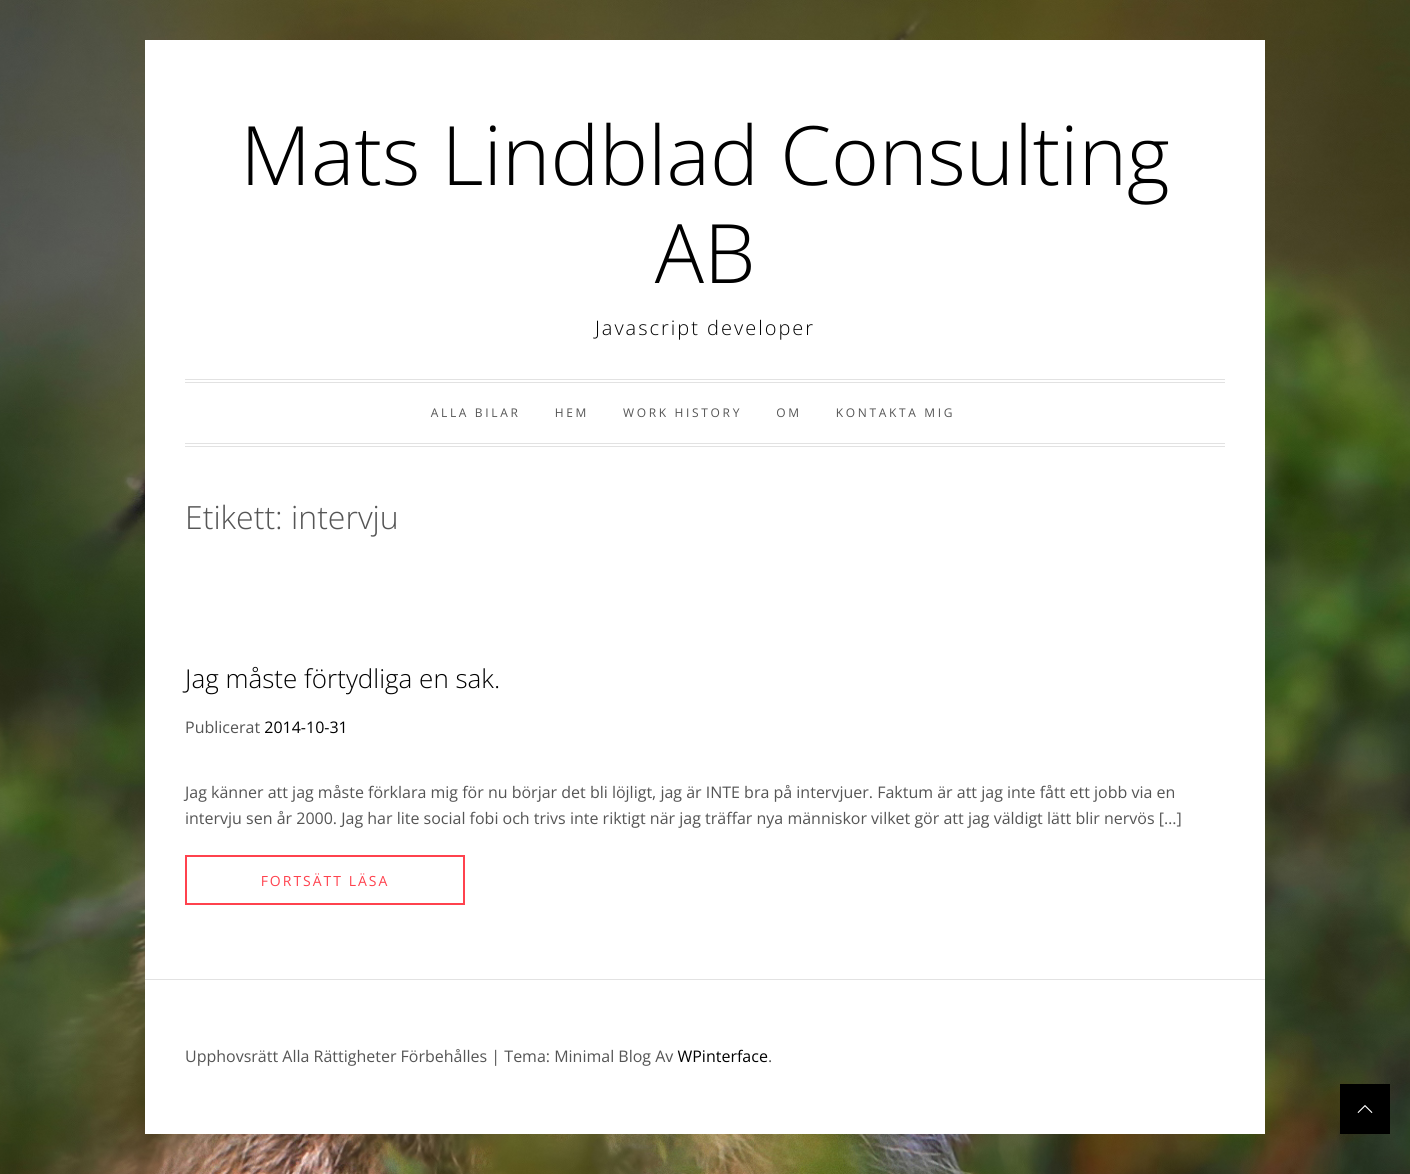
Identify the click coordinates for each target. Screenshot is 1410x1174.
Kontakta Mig (895, 412)
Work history (682, 412)
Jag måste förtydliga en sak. (342, 678)
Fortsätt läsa (325, 881)
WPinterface (722, 1056)
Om (788, 412)
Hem (572, 412)
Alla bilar (476, 412)
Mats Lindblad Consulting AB (704, 203)
